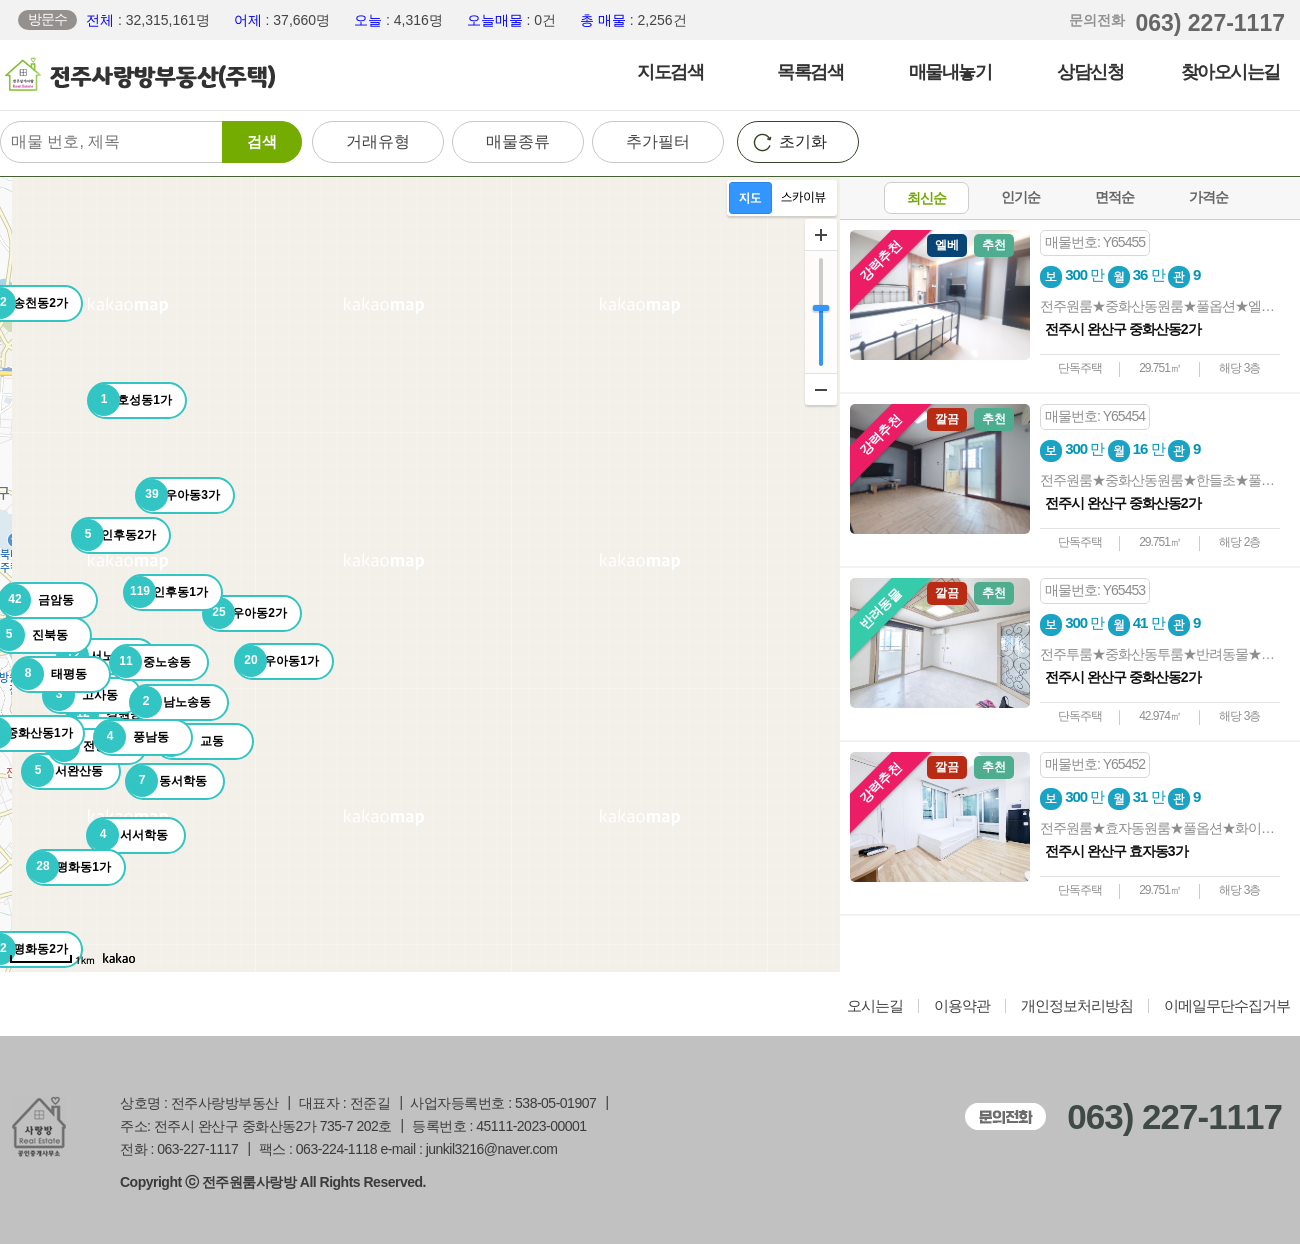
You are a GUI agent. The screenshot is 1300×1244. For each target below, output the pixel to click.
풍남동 (131, 737)
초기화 (803, 141)
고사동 (80, 695)
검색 (262, 141)
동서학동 (166, 781)
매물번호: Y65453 (1095, 590)
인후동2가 (114, 535)
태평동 (49, 674)
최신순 (926, 198)
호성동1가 (130, 400)
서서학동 (127, 835)
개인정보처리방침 (1077, 1006)
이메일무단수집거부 (1227, 1006)
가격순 (1208, 197)
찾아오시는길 (1230, 72)
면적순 (1114, 197)
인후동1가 (166, 592)
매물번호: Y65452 (1095, 764)
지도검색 (670, 72)
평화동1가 (69, 867)
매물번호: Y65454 (1095, 416)
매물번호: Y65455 (1095, 242)
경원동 (104, 714)
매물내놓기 (950, 72)
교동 (189, 741)
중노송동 (150, 662)
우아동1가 (277, 661)
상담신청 (1090, 72)
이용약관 (962, 1006)
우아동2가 (245, 613)
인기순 (1020, 197)
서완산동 (62, 771)
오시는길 (875, 1006)
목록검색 (810, 72)
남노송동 (170, 702)
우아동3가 (178, 495)
